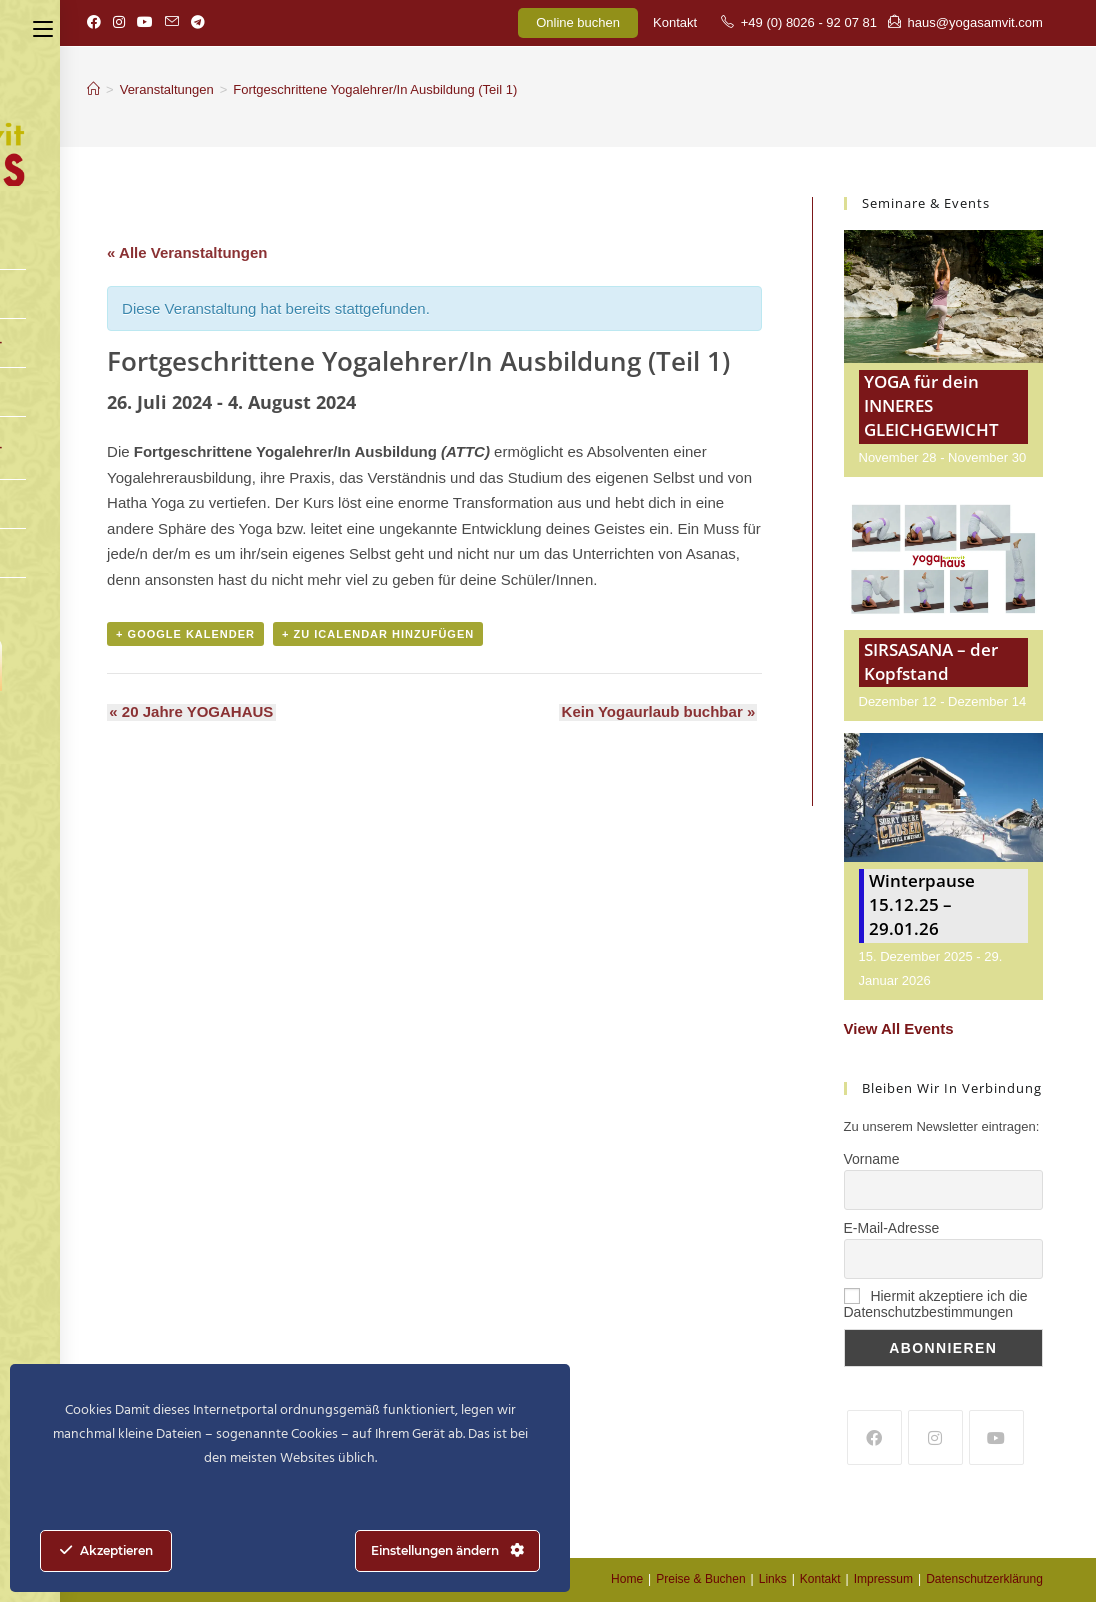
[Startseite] (93, 89)
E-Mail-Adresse (892, 1228)
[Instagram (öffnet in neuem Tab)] (119, 23)
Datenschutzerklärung (984, 1579)
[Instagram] (935, 1437)
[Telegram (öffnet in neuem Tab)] (198, 23)
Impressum (883, 1579)
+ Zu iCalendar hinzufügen (378, 635)
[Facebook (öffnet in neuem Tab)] (97, 23)
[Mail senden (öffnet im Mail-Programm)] (172, 23)
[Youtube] (996, 1437)
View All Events (899, 1028)
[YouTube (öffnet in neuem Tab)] (145, 23)
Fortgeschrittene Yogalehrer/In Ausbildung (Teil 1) (375, 89)
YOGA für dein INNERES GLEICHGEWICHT (931, 405)
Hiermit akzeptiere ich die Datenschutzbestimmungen (936, 1304)
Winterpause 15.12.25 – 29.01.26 (922, 904)
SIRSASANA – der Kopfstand (931, 661)
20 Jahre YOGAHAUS (189, 712)
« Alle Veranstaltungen (187, 252)
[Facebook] (874, 1437)
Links (773, 1579)
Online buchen (578, 22)
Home (627, 1579)
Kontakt (675, 22)
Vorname (872, 1159)
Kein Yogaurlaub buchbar (661, 712)
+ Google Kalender (185, 635)
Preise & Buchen (700, 1579)
